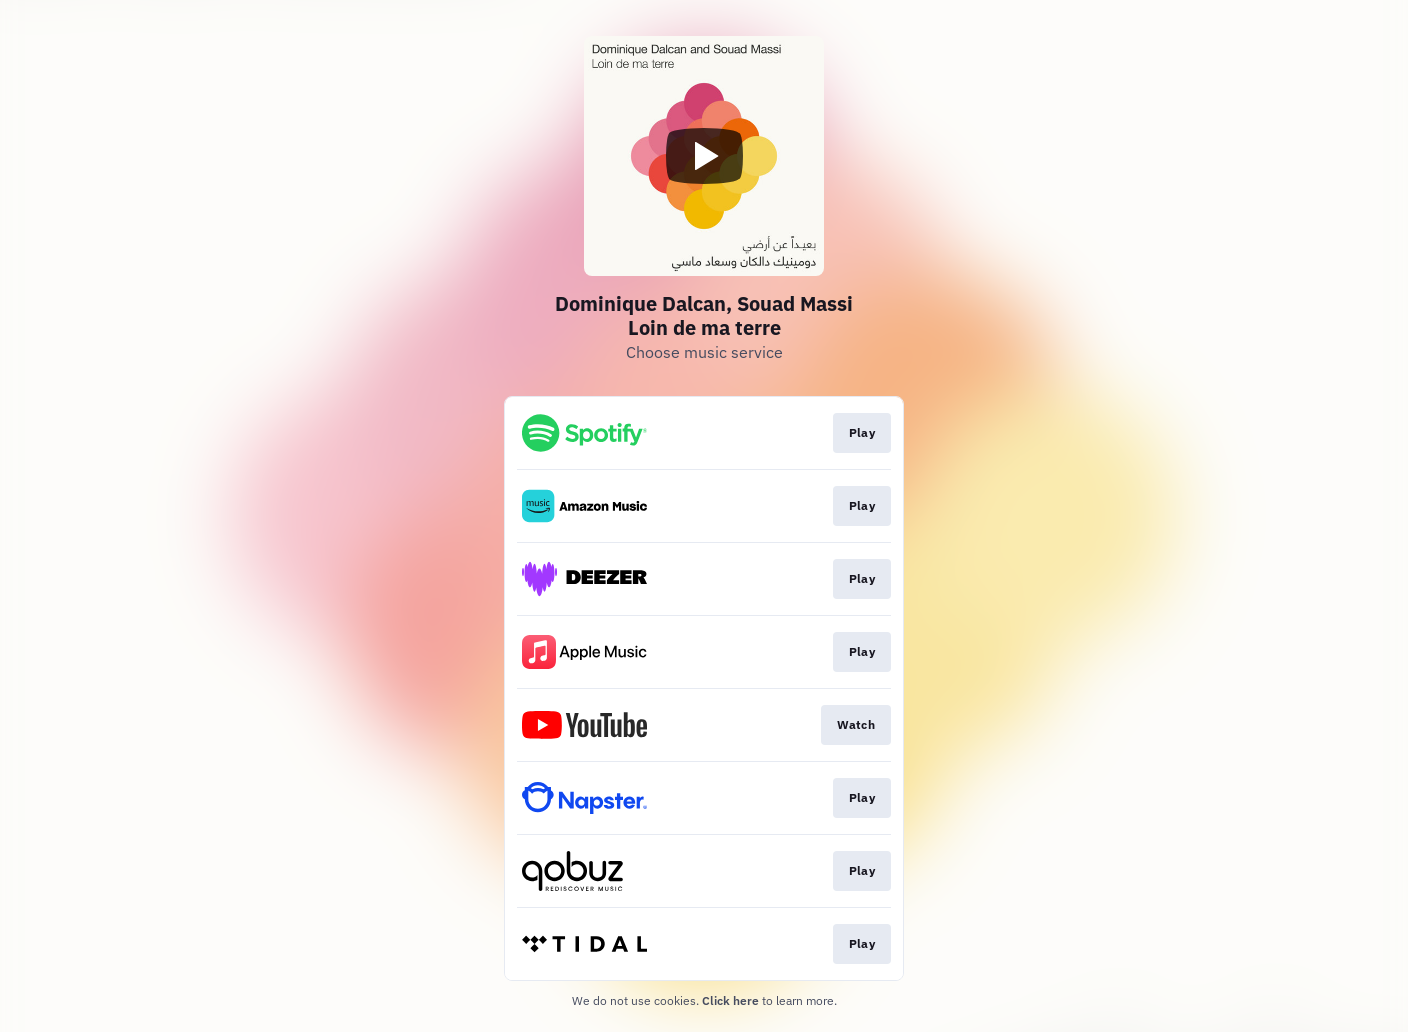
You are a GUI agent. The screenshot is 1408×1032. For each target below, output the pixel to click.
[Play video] (704, 156)
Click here (730, 1000)
